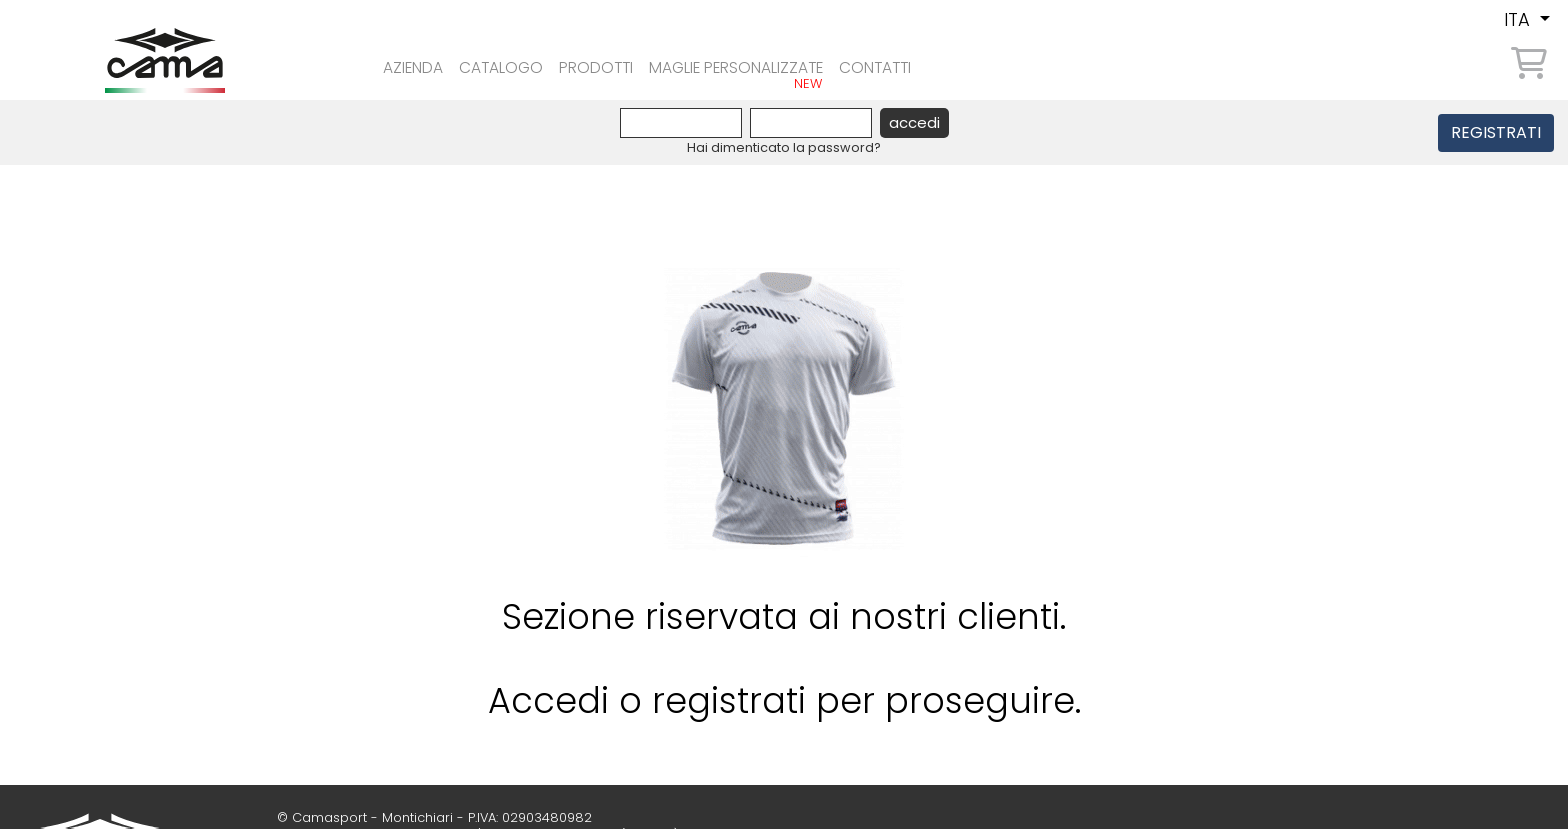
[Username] (681, 123)
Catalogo (505, 61)
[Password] (811, 123)
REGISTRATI (1496, 132)
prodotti (613, 61)
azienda (404, 61)
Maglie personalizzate (777, 61)
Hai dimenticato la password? (784, 147)
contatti (941, 61)
